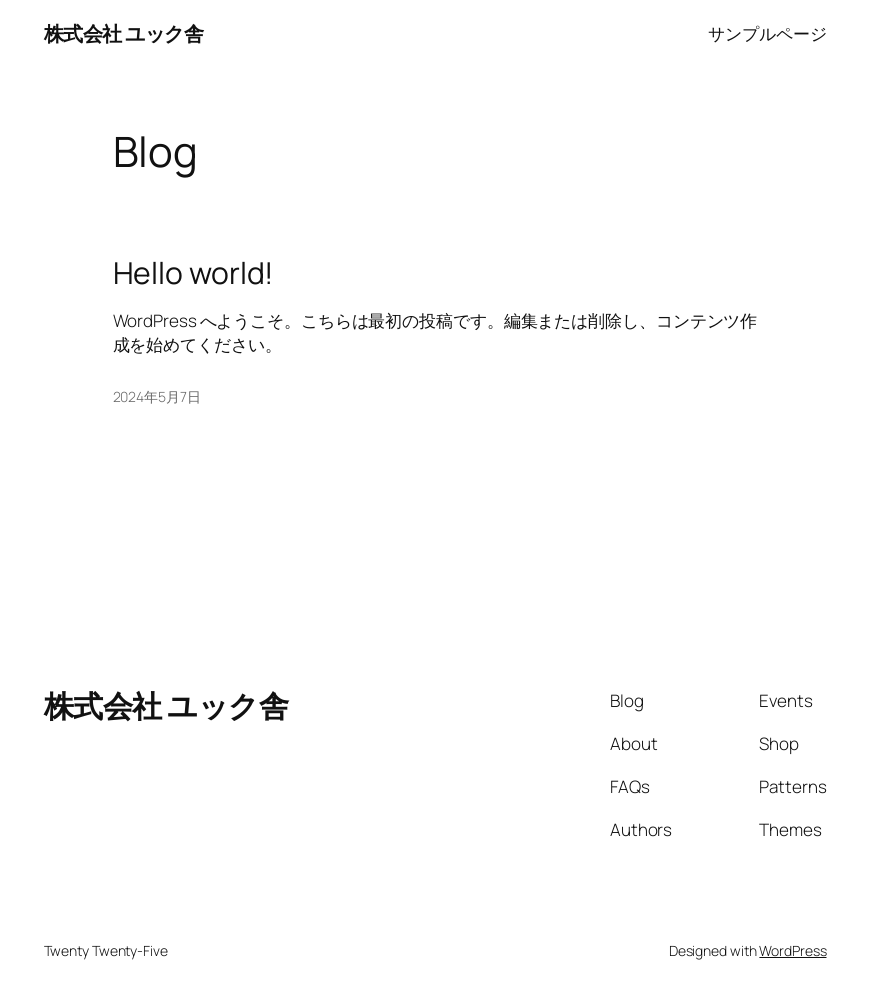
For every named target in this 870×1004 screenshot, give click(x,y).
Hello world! (193, 273)
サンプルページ (767, 33)
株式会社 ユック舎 (124, 33)
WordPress (792, 950)
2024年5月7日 (157, 396)
